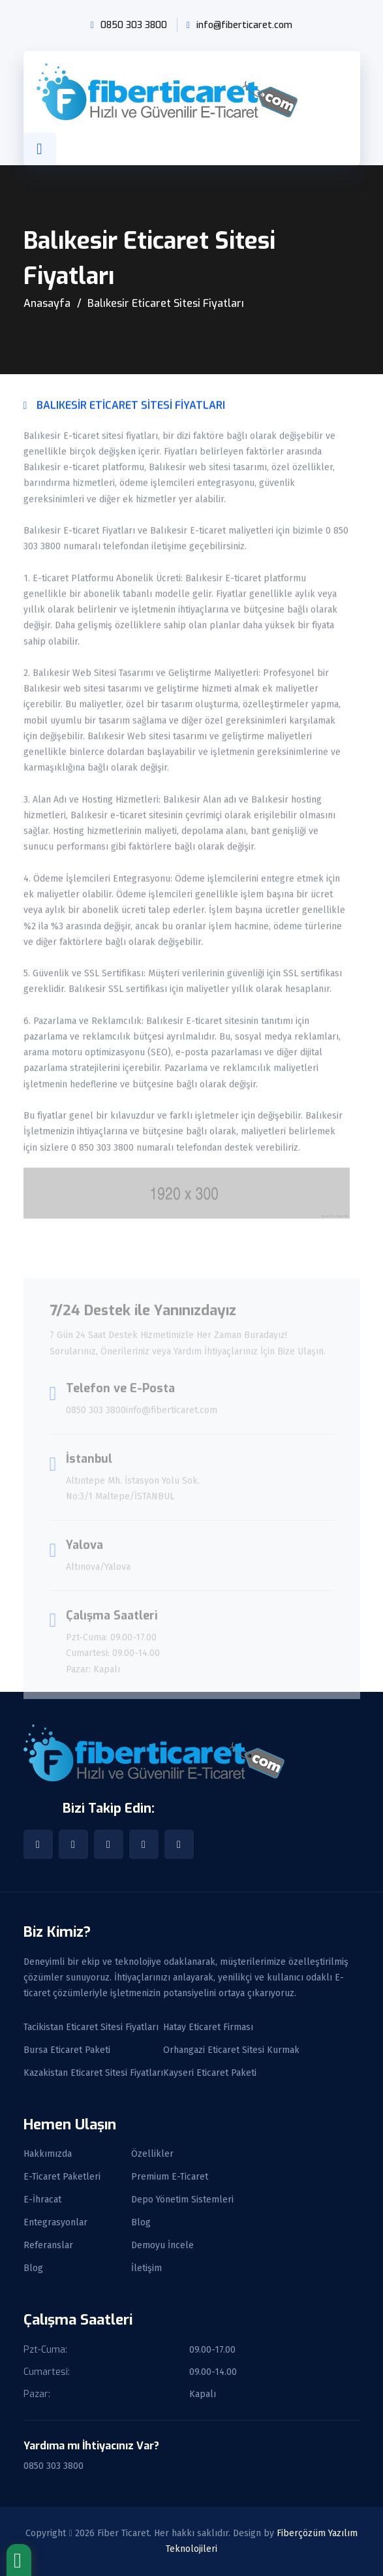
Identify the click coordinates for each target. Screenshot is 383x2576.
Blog (141, 2222)
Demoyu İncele (162, 2245)
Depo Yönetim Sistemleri (182, 2199)
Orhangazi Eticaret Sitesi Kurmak (231, 2050)
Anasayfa (46, 303)
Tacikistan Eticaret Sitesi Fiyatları (91, 2027)
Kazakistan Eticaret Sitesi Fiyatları (93, 2073)
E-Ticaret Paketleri (61, 2177)
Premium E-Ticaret (169, 2177)
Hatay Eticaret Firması (208, 2027)
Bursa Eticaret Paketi (66, 2050)
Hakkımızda (47, 2154)
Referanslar (48, 2245)
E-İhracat (42, 2199)
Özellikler (152, 2154)
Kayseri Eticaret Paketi (209, 2073)
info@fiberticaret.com (244, 25)
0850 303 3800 (133, 25)
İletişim (146, 2268)
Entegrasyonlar (55, 2222)
